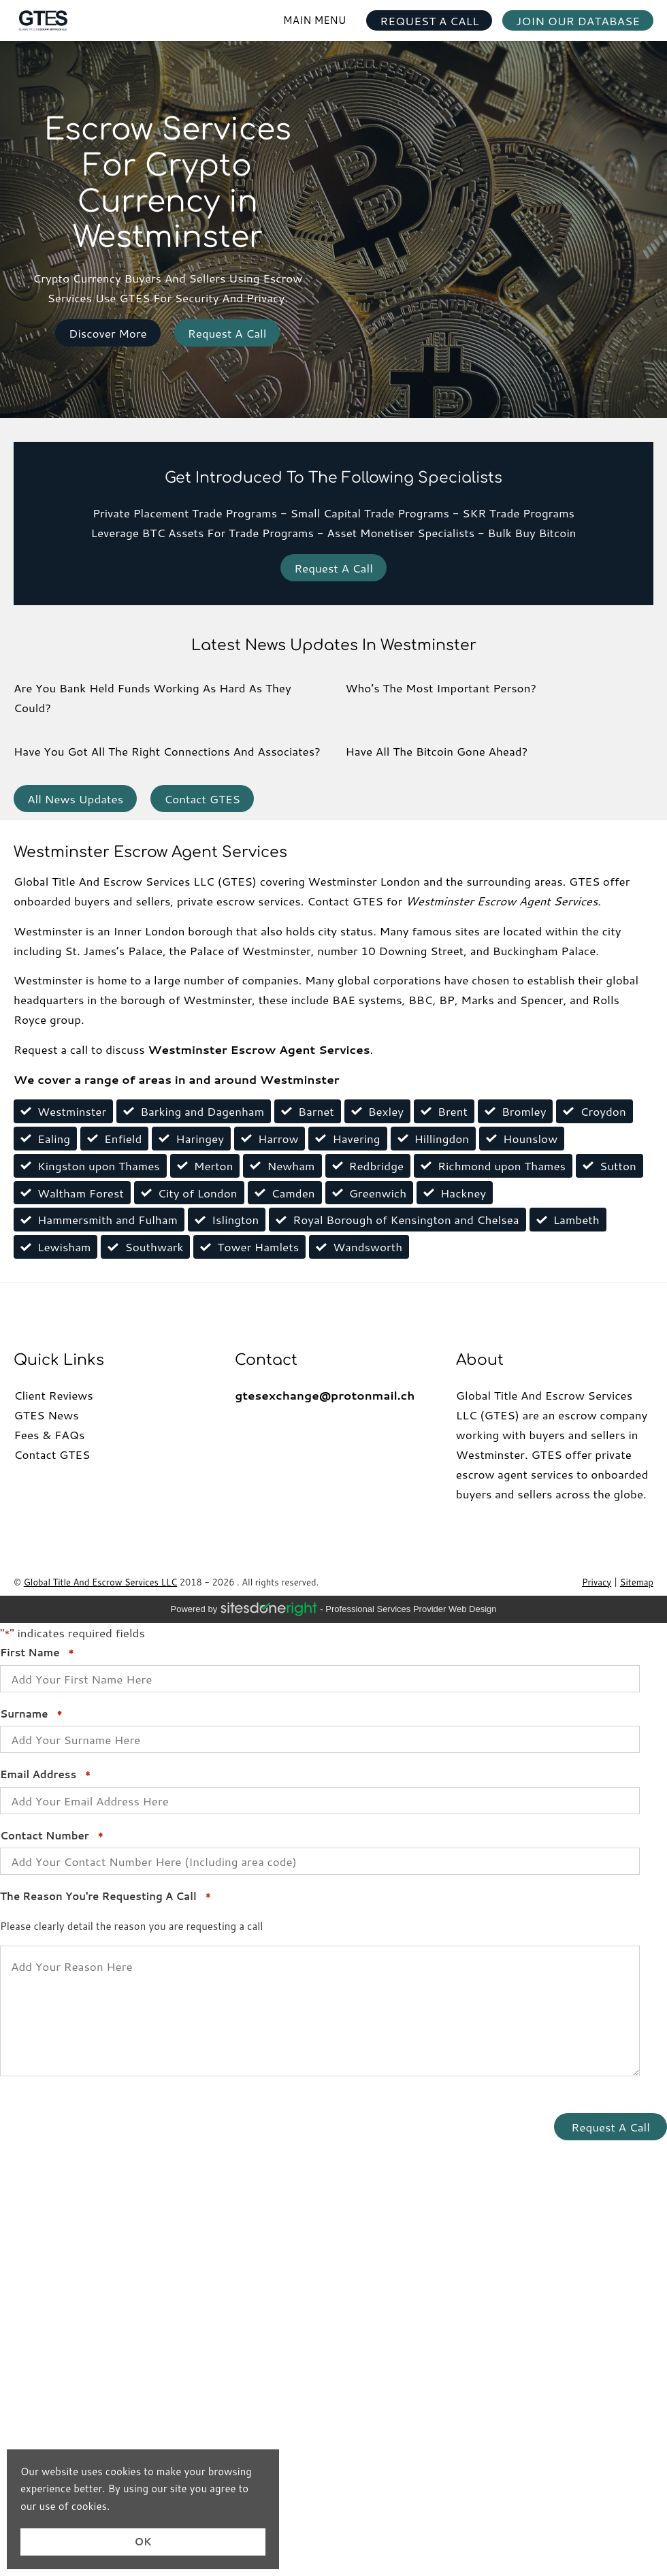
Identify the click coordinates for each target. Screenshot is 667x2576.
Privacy (596, 1582)
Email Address (45, 1774)
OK (142, 2541)
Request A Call (227, 333)
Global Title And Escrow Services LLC (100, 1582)
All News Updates (75, 798)
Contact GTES (202, 798)
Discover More (108, 333)
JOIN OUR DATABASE (578, 20)
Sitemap (636, 1582)
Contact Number (51, 1836)
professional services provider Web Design (410, 1609)
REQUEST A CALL (429, 20)
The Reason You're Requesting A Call (105, 1896)
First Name (37, 1652)
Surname (31, 1714)
